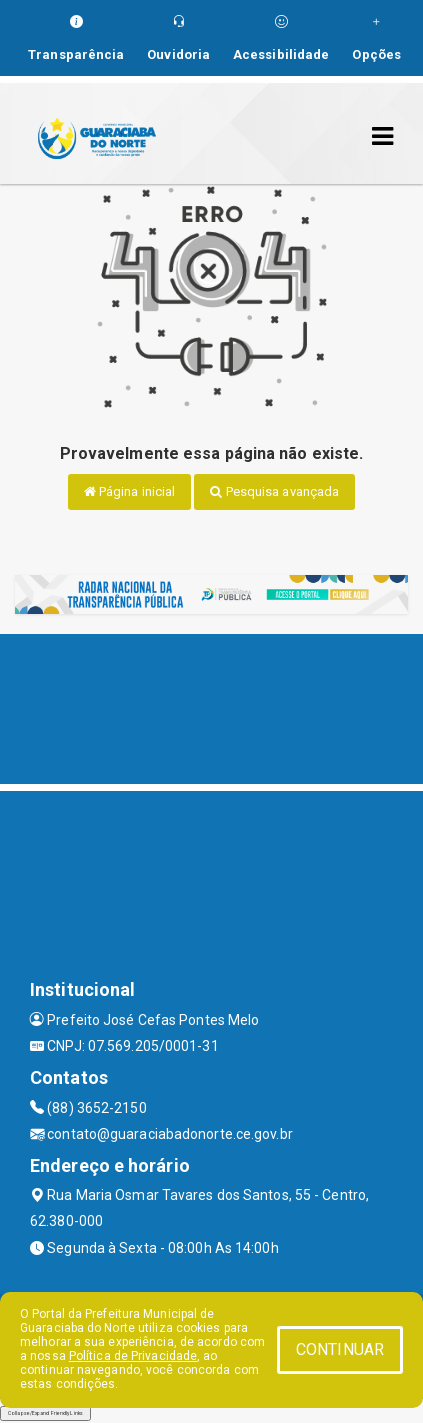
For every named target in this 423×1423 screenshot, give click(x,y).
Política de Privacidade (133, 1356)
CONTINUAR (340, 1349)
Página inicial (130, 491)
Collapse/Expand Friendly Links (45, 1413)
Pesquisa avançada (274, 491)
